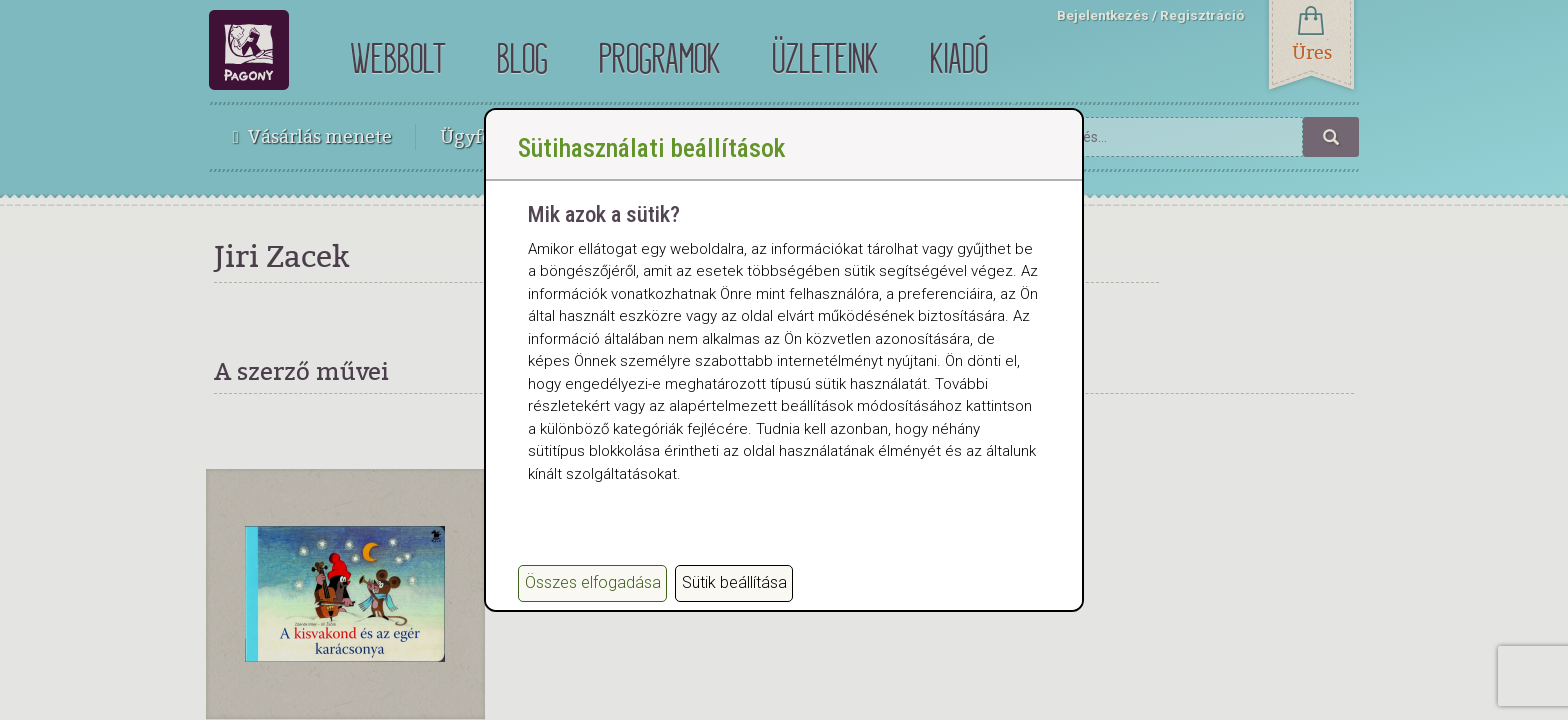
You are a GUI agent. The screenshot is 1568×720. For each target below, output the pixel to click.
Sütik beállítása (734, 582)
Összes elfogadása (593, 582)
